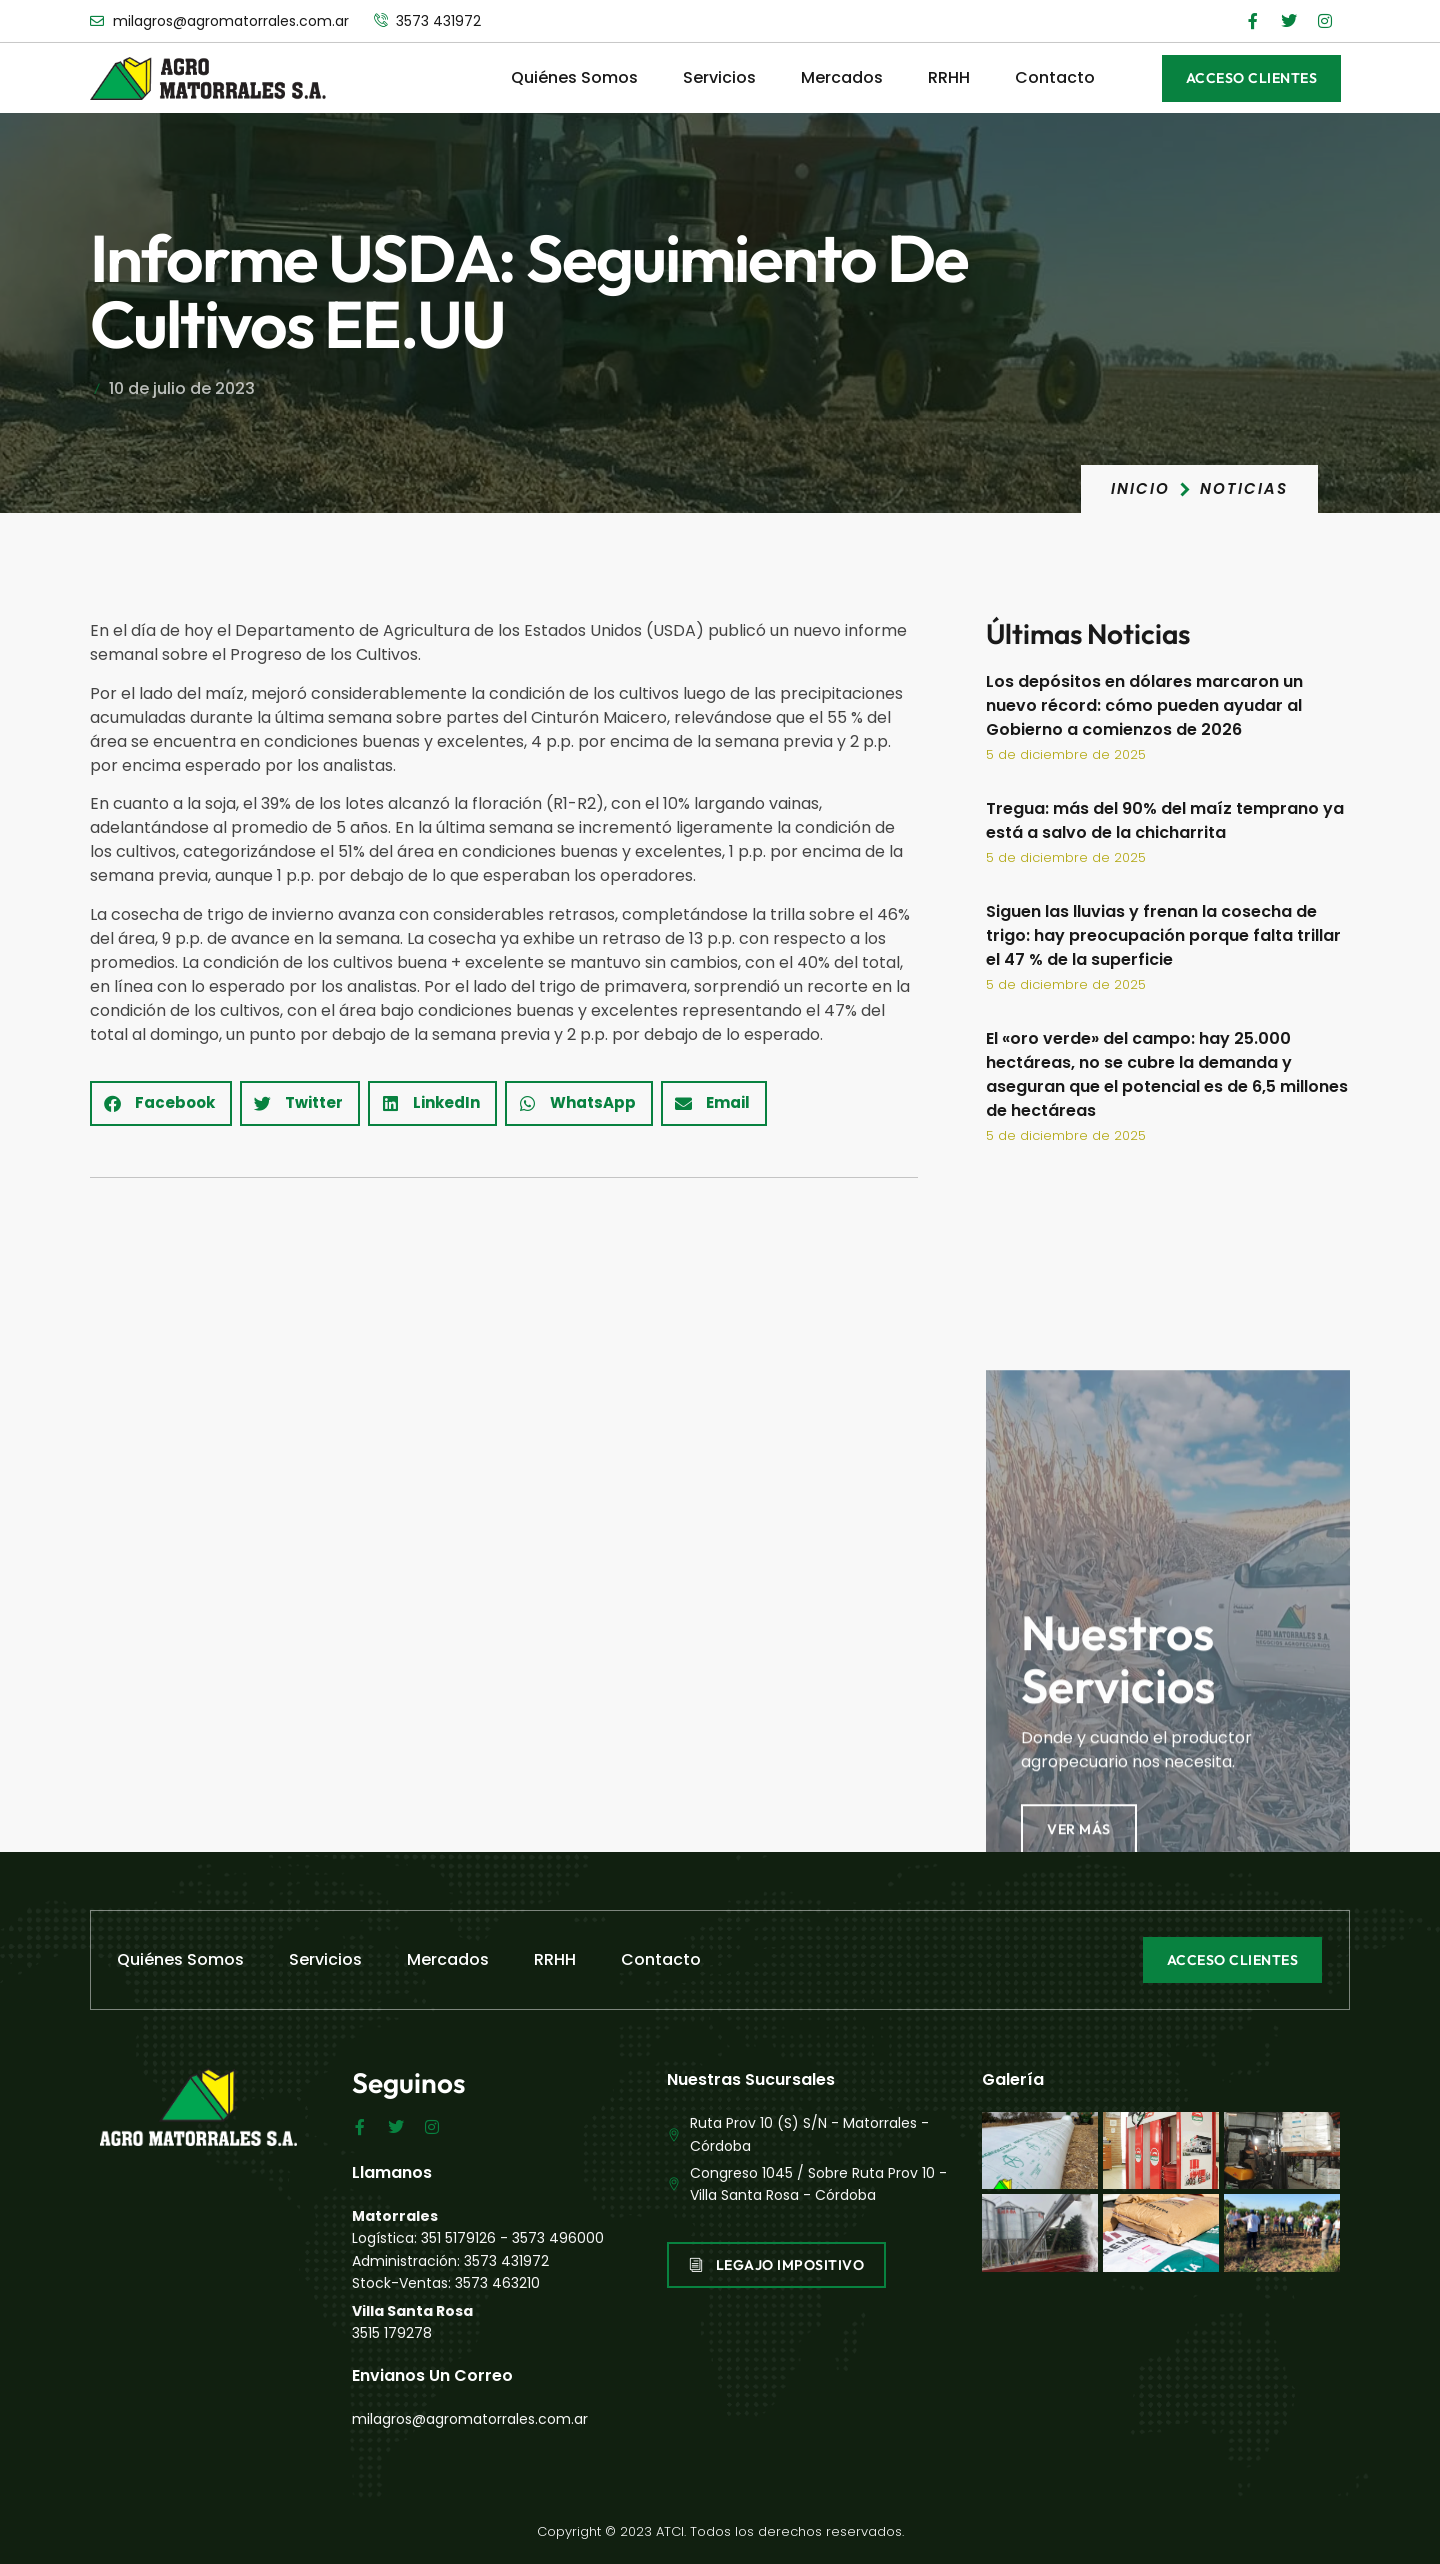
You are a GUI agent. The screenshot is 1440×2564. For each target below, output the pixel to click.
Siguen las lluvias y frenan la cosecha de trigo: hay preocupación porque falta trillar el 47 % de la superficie (1163, 935)
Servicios (719, 77)
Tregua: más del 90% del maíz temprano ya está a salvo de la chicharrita (1165, 820)
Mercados (842, 77)
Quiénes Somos (574, 77)
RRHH (949, 77)
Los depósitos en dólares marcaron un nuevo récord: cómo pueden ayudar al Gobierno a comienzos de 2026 (1144, 705)
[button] (161, 1103)
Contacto (1055, 77)
